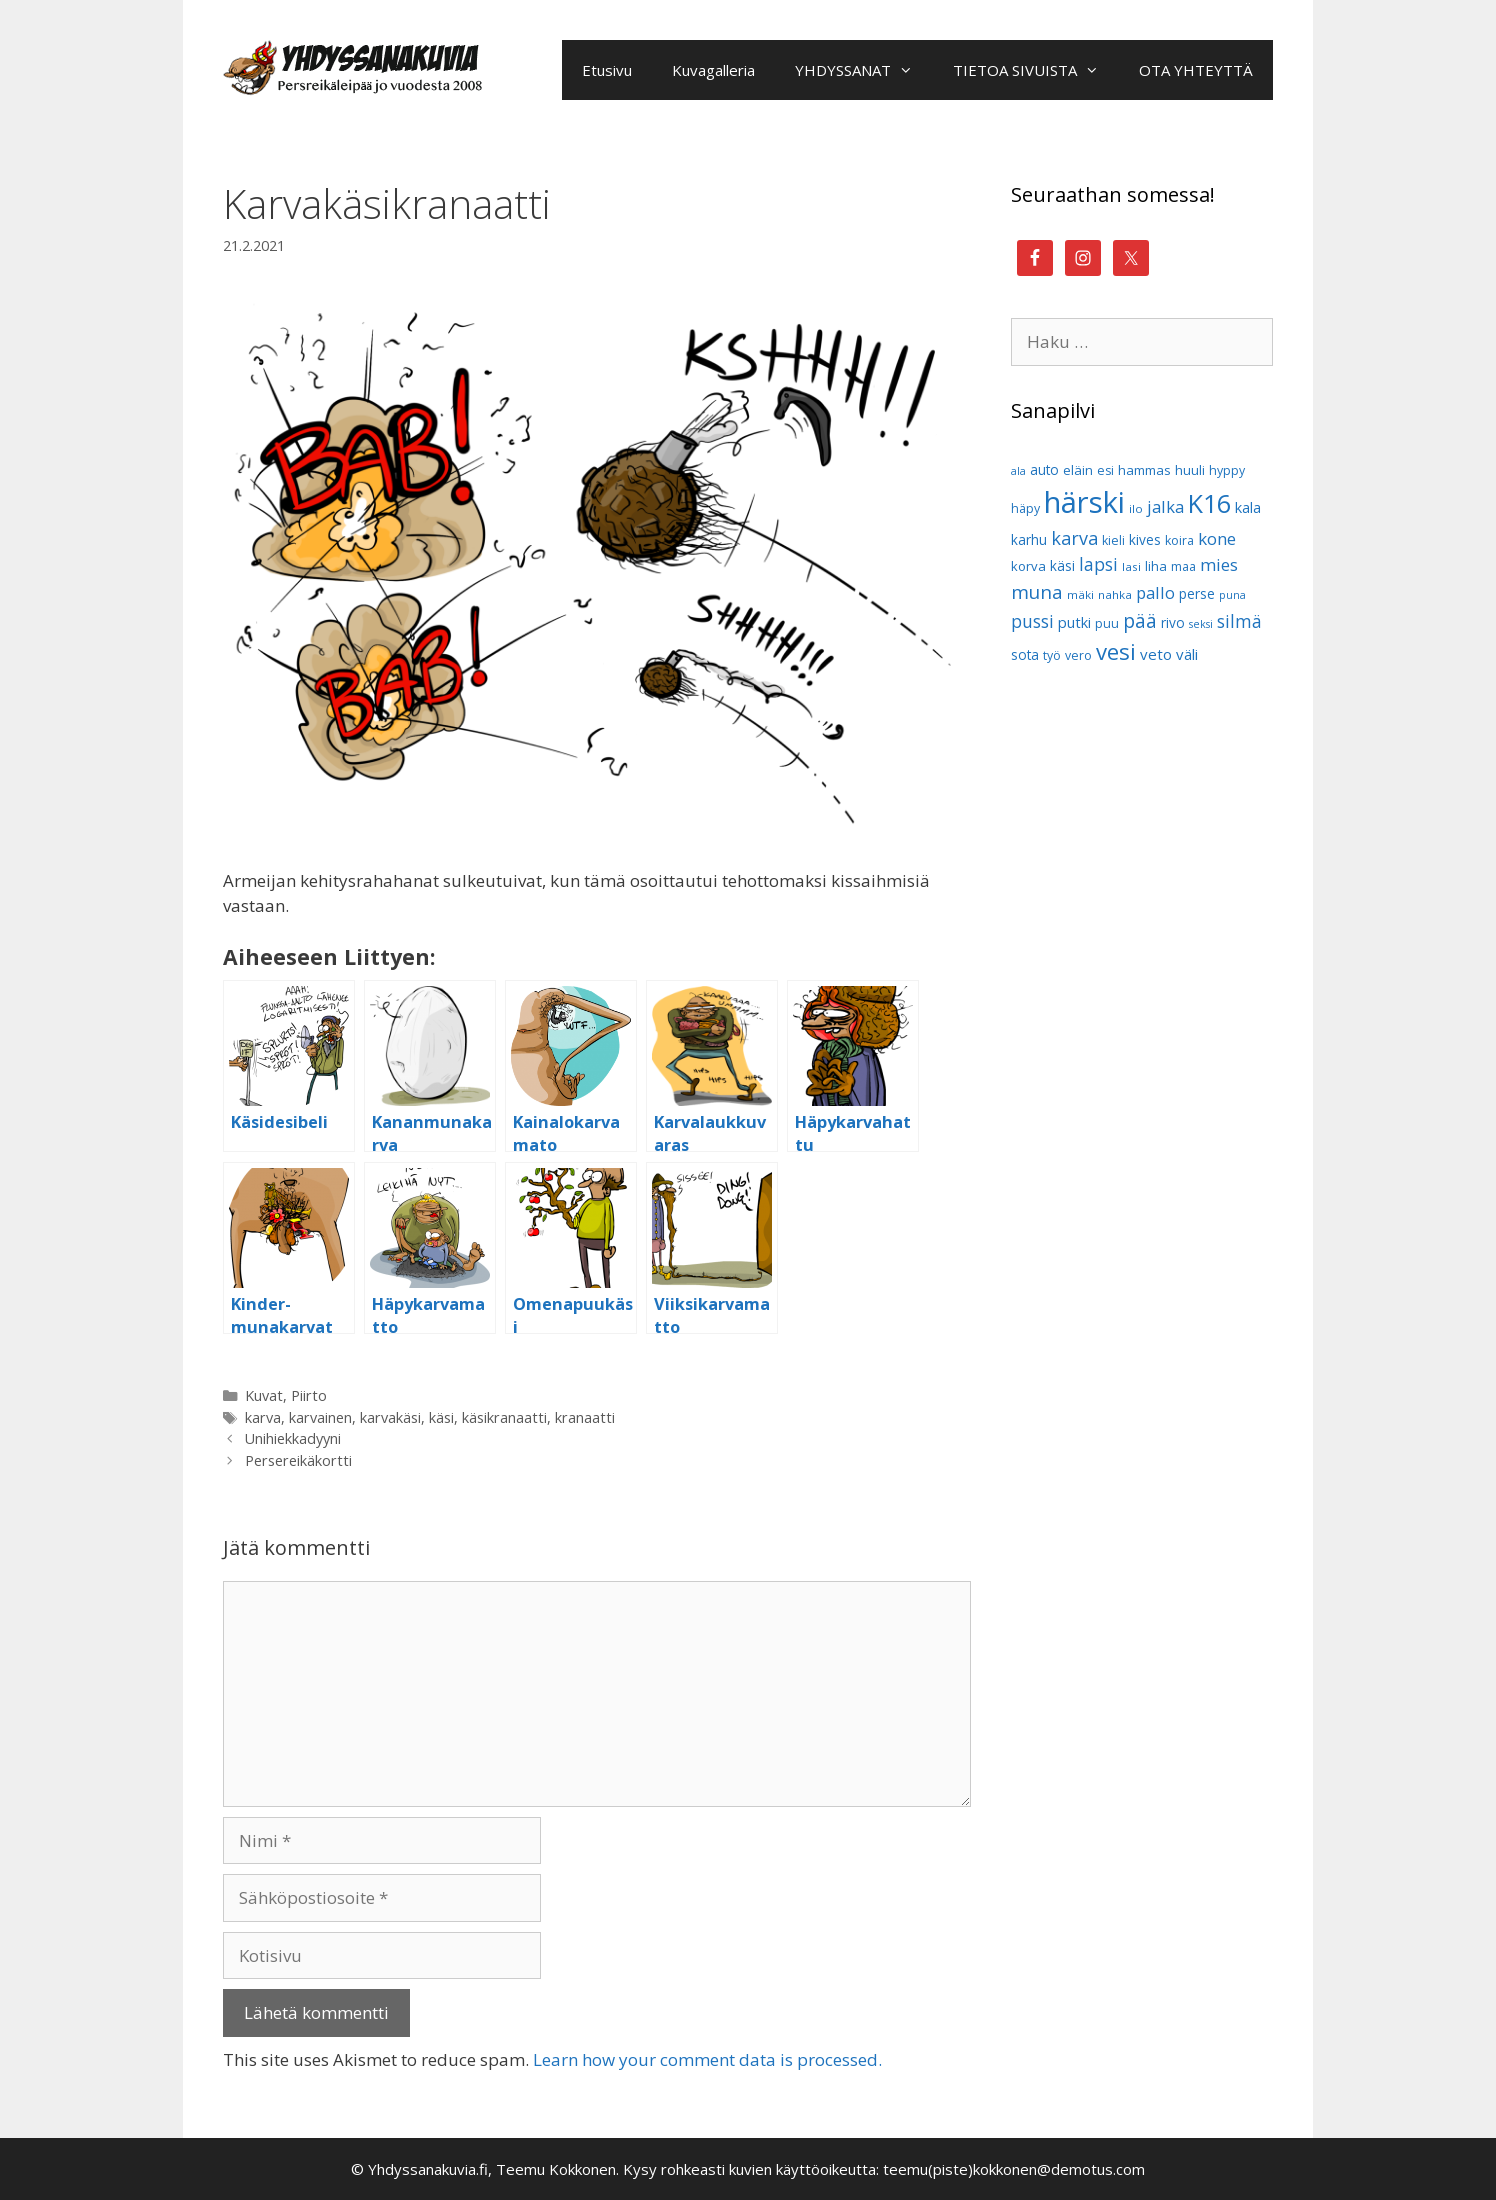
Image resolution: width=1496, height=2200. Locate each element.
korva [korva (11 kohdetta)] (1028, 566)
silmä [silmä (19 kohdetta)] (1239, 621)
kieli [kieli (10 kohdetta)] (1113, 540)
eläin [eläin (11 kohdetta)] (1078, 470)
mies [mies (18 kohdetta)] (1219, 564)
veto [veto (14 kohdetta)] (1156, 654)
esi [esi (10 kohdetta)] (1105, 470)
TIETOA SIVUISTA (1036, 70)
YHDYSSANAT (864, 70)
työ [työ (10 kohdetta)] (1052, 655)
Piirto (309, 1395)
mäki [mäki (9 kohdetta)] (1080, 594)
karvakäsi (390, 1417)
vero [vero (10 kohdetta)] (1078, 655)
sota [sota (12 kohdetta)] (1025, 654)
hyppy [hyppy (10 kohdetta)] (1227, 470)
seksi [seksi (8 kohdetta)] (1201, 624)
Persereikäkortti (298, 1460)
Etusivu (607, 70)
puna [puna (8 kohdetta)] (1232, 595)
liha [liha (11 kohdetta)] (1156, 566)
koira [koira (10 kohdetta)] (1179, 540)
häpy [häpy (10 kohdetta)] (1025, 508)
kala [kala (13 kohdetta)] (1248, 507)
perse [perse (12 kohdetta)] (1197, 593)
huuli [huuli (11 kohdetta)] (1190, 470)
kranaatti (585, 1417)
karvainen (320, 1417)
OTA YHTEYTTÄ (1196, 70)
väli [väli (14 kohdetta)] (1187, 654)
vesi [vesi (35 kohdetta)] (1116, 651)
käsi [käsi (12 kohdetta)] (1062, 565)
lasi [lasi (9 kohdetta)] (1131, 566)
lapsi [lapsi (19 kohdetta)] (1098, 564)
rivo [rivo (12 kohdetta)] (1173, 622)
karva (263, 1417)
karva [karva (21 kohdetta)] (1074, 538)
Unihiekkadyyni (293, 1438)
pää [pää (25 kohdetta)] (1140, 620)
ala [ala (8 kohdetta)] (1018, 471)
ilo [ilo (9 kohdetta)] (1136, 508)
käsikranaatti (504, 1417)
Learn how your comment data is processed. (707, 2059)
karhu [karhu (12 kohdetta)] (1029, 539)
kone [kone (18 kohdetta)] (1217, 538)
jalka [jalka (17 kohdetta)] (1165, 506)
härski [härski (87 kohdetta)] (1084, 502)
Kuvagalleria (713, 70)
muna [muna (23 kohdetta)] (1037, 591)
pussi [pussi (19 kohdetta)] (1032, 621)
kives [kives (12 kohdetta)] (1145, 539)
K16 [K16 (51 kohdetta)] (1209, 503)
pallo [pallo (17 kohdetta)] (1155, 592)
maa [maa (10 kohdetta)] (1183, 566)
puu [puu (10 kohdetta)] (1107, 623)
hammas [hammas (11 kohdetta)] (1144, 470)
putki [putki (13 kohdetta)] (1074, 622)
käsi (441, 1417)
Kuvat (264, 1395)
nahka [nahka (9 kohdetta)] (1115, 594)
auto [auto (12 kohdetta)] (1044, 469)
